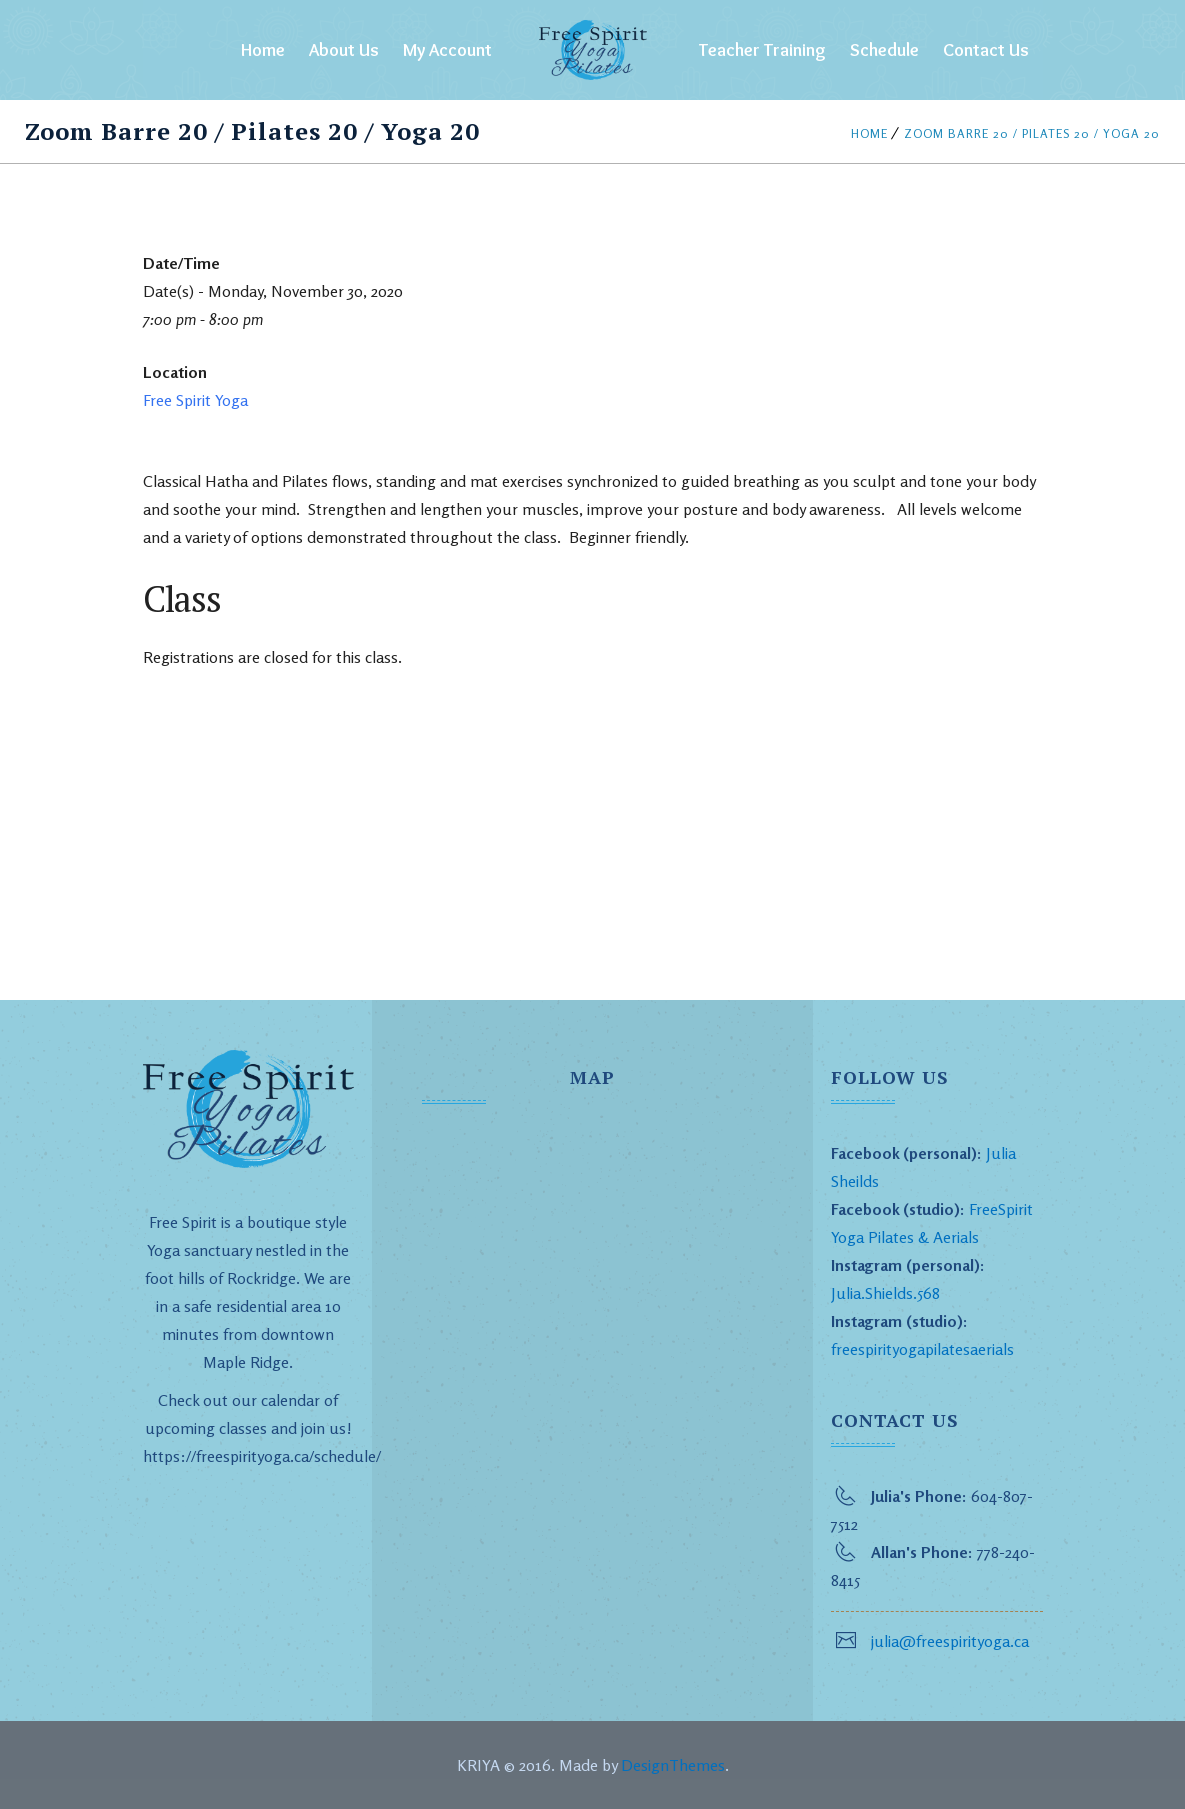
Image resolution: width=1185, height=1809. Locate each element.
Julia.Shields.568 (885, 1293)
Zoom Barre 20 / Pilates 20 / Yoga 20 (1032, 133)
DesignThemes (673, 1765)
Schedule (884, 50)
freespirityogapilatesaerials (922, 1349)
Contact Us (986, 50)
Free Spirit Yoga (195, 400)
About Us (344, 50)
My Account (447, 50)
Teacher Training (762, 50)
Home (263, 50)
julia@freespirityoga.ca (950, 1641)
